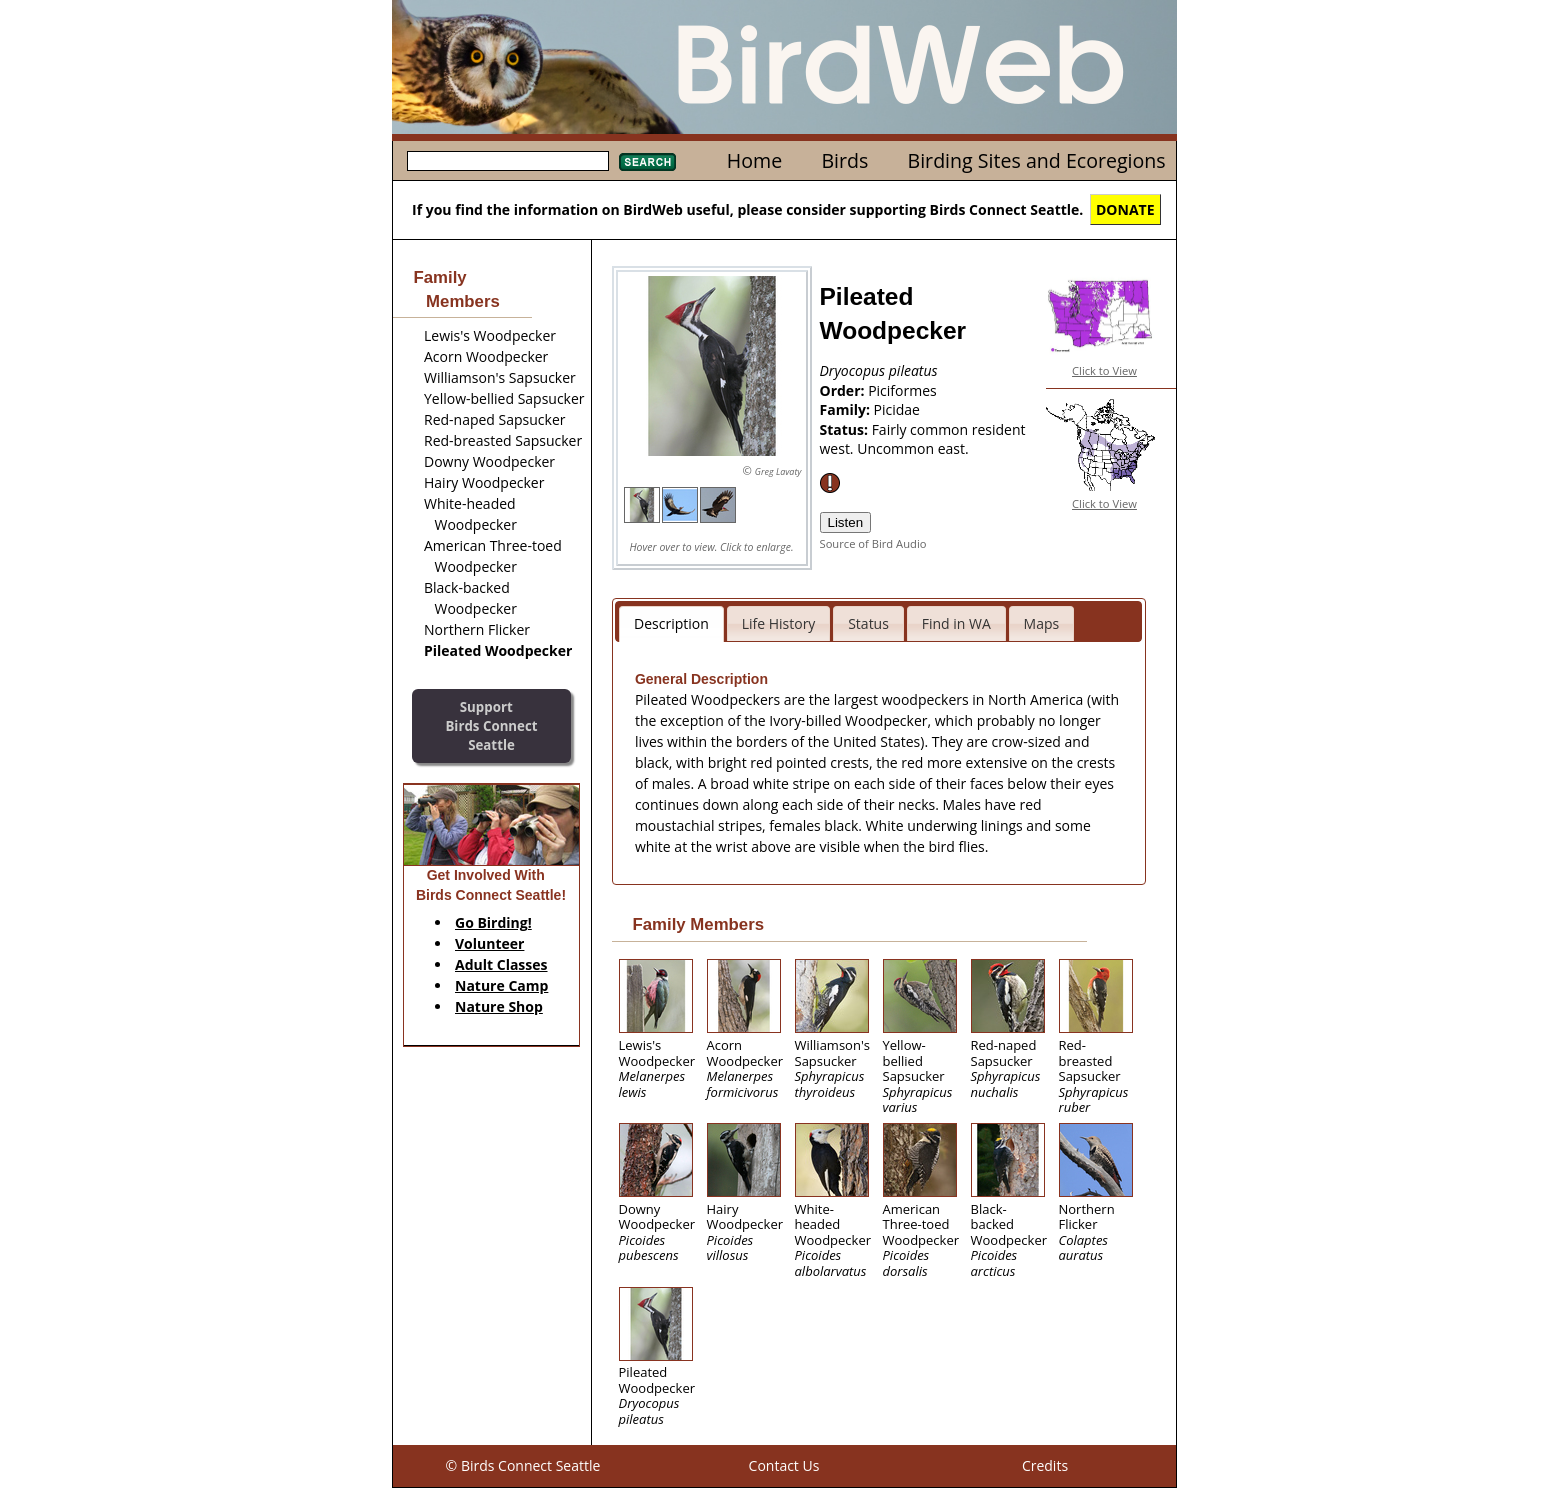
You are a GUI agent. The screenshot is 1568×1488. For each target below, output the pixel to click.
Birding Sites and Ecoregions (1037, 160)
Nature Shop (499, 1006)
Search (647, 162)
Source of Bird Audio (873, 543)
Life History (779, 623)
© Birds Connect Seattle (523, 1465)
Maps (1042, 623)
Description (671, 623)
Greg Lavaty (778, 471)
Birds (844, 160)
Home (754, 160)
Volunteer (489, 943)
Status (868, 623)
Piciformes (902, 390)
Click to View (1104, 370)
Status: (846, 429)
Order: (844, 390)
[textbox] (508, 161)
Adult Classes (501, 964)
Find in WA (956, 623)
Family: (847, 409)
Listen (846, 522)
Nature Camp (501, 985)
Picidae (897, 409)
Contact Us (784, 1465)
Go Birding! (493, 922)
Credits (1045, 1465)
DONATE (1125, 209)
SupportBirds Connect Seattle (491, 725)
